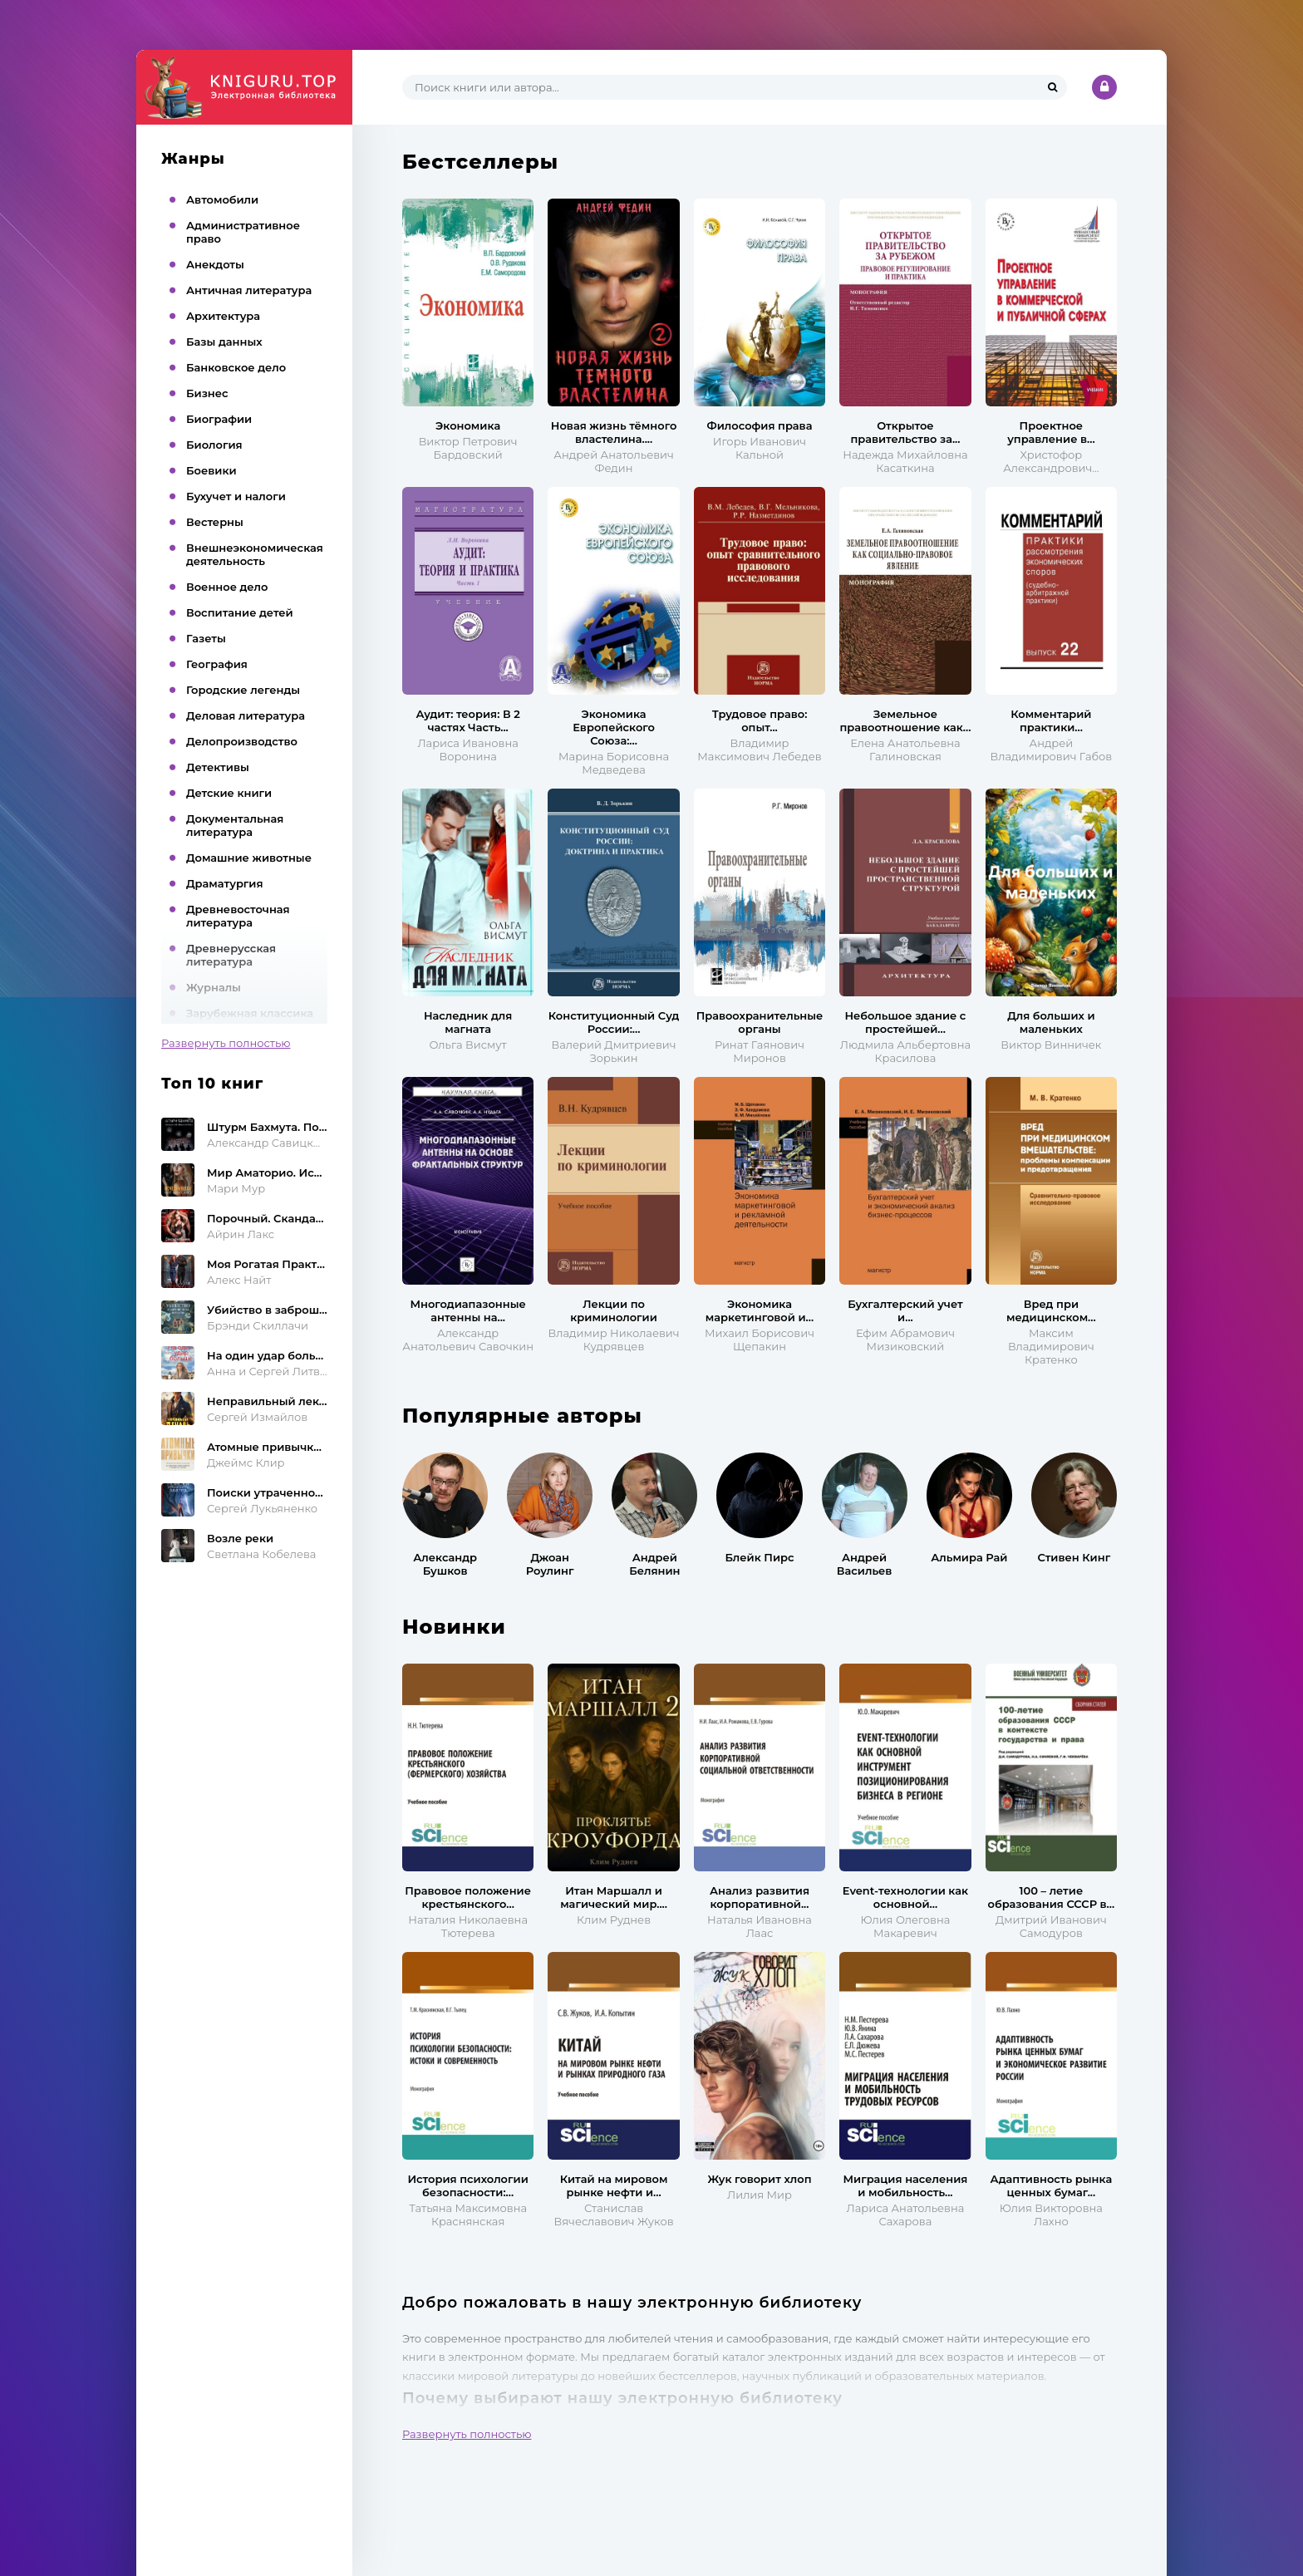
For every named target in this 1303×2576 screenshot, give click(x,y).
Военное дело (227, 586)
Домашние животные (249, 857)
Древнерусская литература (231, 954)
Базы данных (224, 341)
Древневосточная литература (238, 915)
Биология (214, 444)
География (217, 664)
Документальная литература (234, 825)
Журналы (213, 987)
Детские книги (229, 792)
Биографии (219, 418)
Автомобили (222, 199)
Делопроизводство (241, 741)
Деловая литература (245, 715)
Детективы (217, 767)
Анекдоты (215, 264)
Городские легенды (243, 689)
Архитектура (223, 315)
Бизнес (207, 393)
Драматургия (224, 883)
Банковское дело (236, 367)
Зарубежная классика (249, 1013)
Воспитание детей (239, 612)
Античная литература (249, 290)
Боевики (211, 470)
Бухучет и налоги (236, 496)
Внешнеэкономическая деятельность (254, 554)
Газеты (206, 638)
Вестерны (214, 521)
